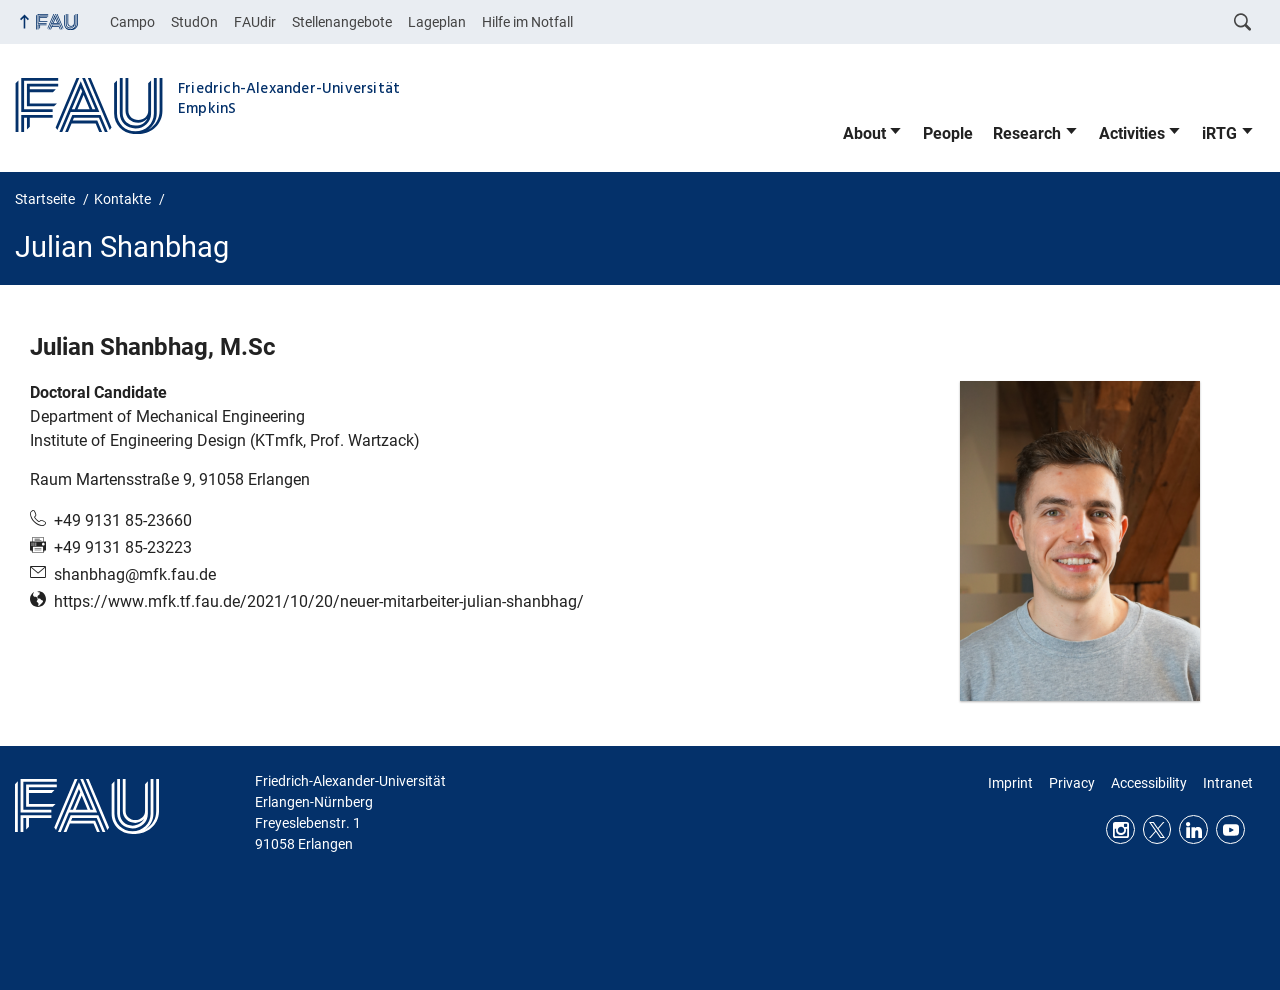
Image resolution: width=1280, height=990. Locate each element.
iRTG (1219, 133)
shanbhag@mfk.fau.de (135, 574)
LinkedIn (1193, 829)
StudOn (194, 22)
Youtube (1230, 829)
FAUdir (255, 22)
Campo (132, 22)
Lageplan (437, 22)
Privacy (1072, 783)
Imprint (1010, 783)
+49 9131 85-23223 (123, 547)
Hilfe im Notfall (527, 22)
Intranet (1228, 783)
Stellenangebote (342, 22)
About (864, 133)
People (948, 133)
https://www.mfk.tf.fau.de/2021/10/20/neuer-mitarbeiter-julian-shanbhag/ (319, 601)
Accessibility (1149, 783)
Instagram (1120, 829)
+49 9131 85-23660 (123, 520)
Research (1027, 133)
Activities (1132, 133)
